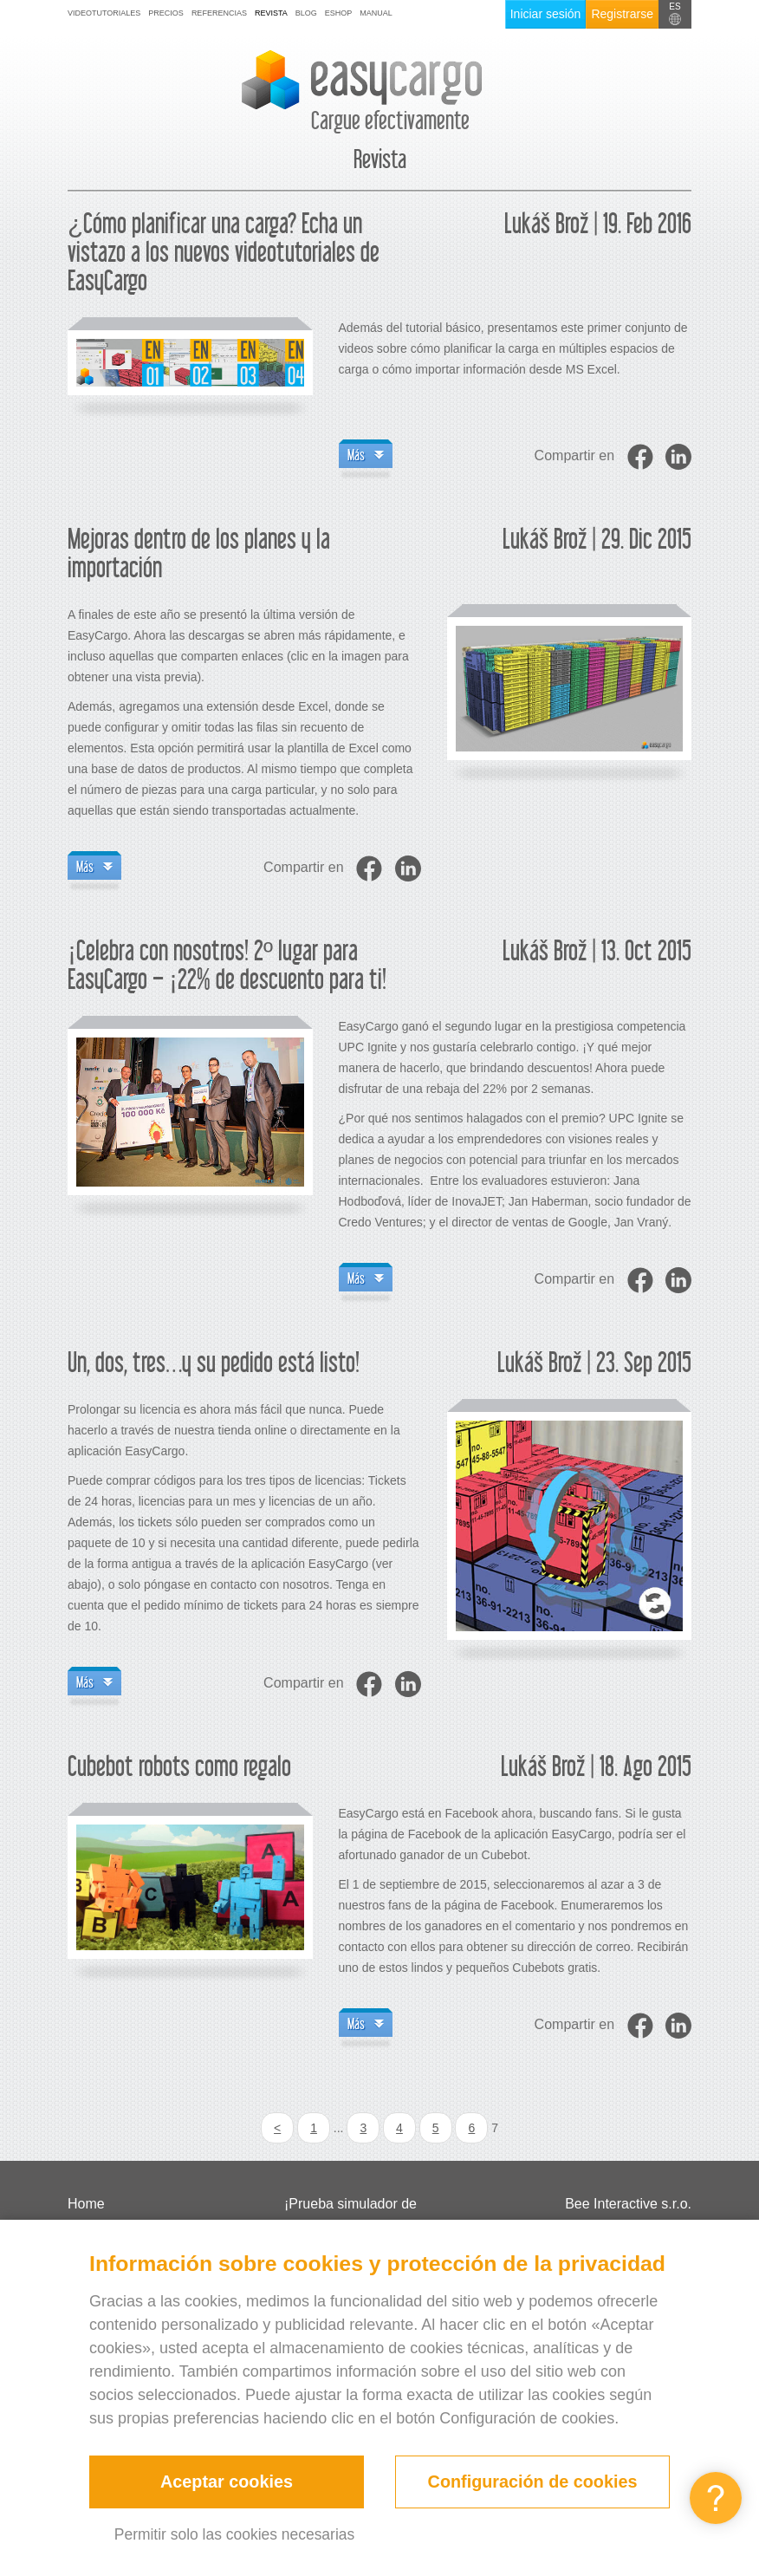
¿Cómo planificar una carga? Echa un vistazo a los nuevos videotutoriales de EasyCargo (224, 253)
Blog (306, 13)
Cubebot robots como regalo (179, 1767)
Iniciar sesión (545, 14)
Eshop (339, 13)
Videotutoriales (104, 13)
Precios (166, 13)
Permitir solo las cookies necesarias (234, 2534)
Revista (271, 13)
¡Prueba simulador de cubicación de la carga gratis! (374, 2216)
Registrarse (622, 14)
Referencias (219, 13)
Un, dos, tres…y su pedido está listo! (214, 1364)
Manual (376, 13)
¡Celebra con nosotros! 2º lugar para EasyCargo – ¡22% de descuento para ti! (227, 966)
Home (86, 2203)
